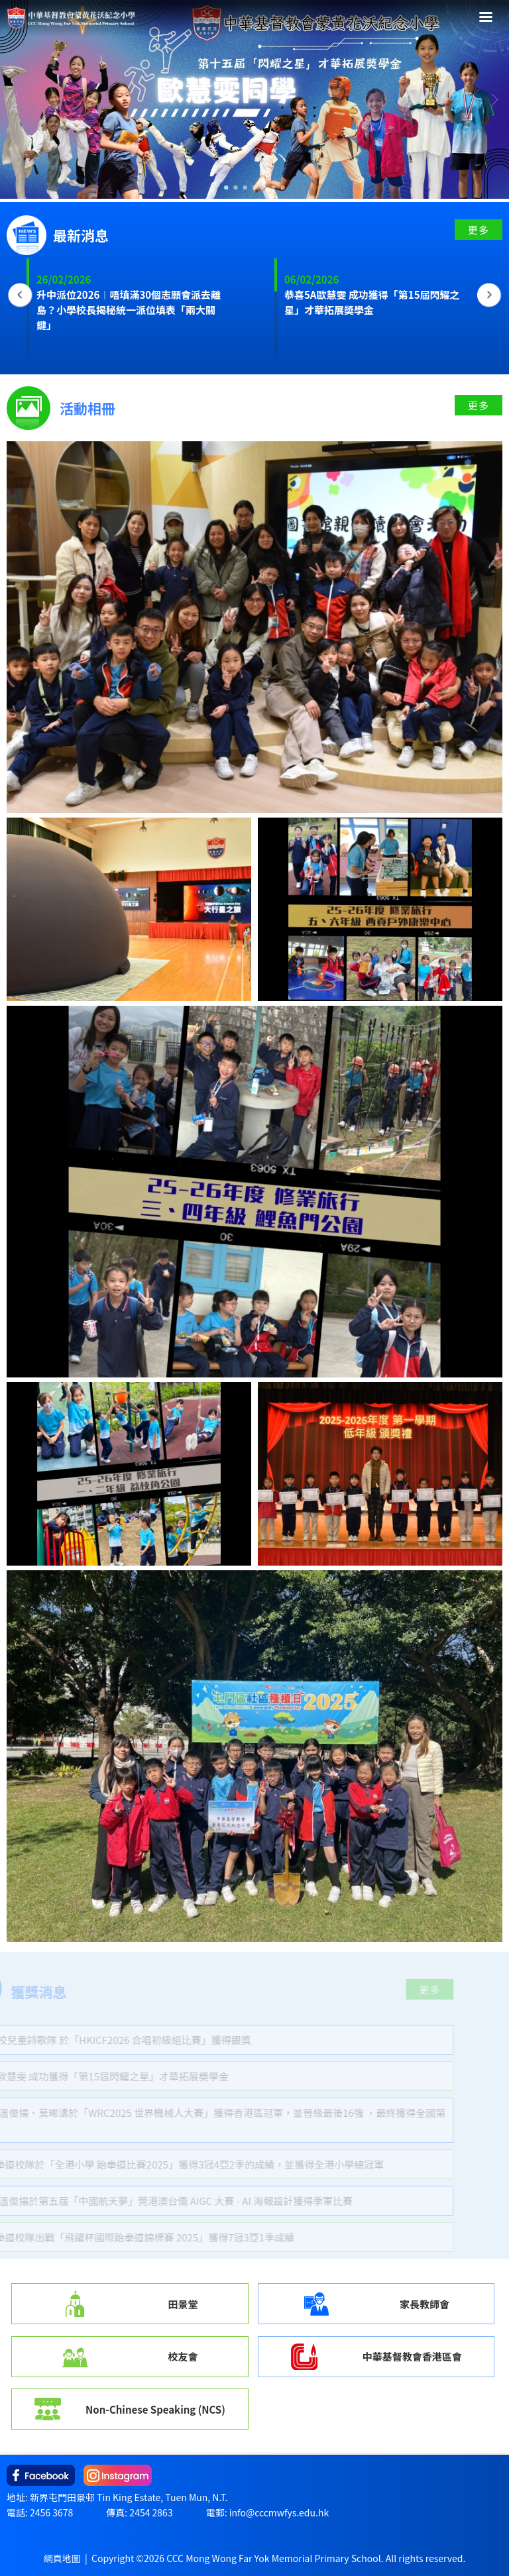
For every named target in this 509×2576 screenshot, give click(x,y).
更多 (478, 230)
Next (489, 295)
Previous (20, 295)
